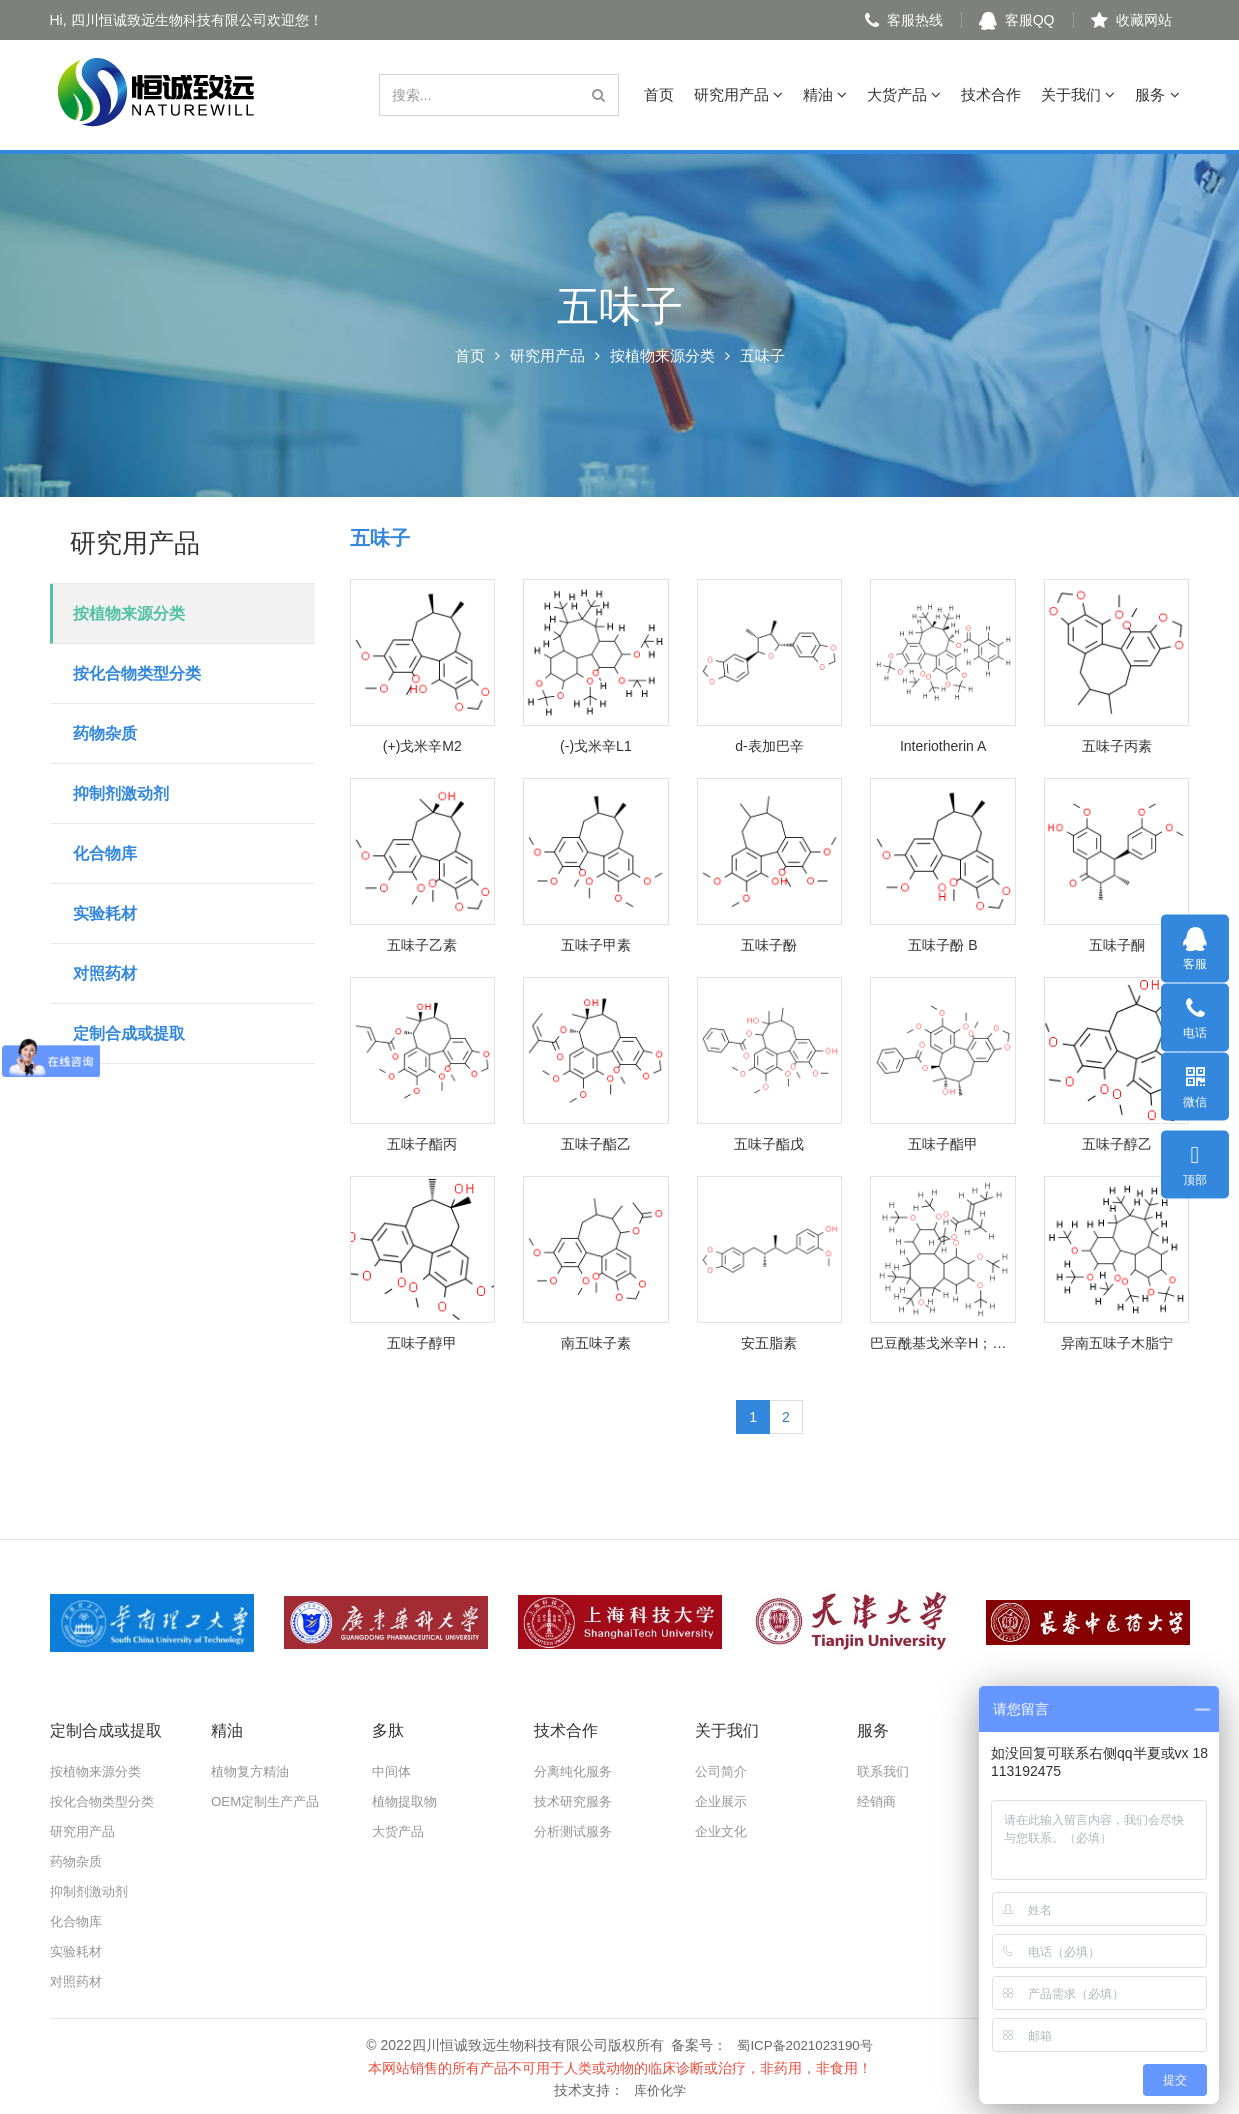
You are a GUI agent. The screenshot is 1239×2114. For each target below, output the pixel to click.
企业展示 (723, 1801)
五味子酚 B (942, 945)
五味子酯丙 (422, 1144)
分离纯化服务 (576, 1771)
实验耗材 (105, 913)
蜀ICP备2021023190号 (804, 2044)
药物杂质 (105, 733)
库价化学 (660, 2088)
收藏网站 (1131, 20)
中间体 (393, 1771)
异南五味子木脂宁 (1117, 1343)
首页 (659, 94)
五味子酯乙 (596, 1144)
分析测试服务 (576, 1831)
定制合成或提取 (129, 1033)
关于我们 (1078, 94)
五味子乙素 (422, 945)
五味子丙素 (1117, 746)
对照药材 (105, 973)
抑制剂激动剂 (121, 793)
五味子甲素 (596, 945)
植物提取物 (407, 1801)
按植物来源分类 (662, 355)
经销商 (878, 1801)
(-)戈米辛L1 (596, 746)
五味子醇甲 (422, 1343)
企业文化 (723, 1831)
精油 (825, 94)
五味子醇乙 (1117, 1144)
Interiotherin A (943, 746)
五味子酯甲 (943, 1144)
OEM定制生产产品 (269, 1801)
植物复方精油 (253, 1771)
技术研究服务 (576, 1801)
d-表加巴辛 (769, 746)
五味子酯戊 (769, 1144)
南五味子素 (596, 1343)
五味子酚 (769, 945)
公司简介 (723, 1771)
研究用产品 (738, 94)
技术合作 (991, 94)
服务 (1157, 94)
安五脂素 (769, 1343)
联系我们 (885, 1771)
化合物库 (105, 853)
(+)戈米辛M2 (422, 746)
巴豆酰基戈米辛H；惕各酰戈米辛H (943, 1343)
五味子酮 (1117, 945)
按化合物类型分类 (137, 673)
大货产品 (904, 94)
